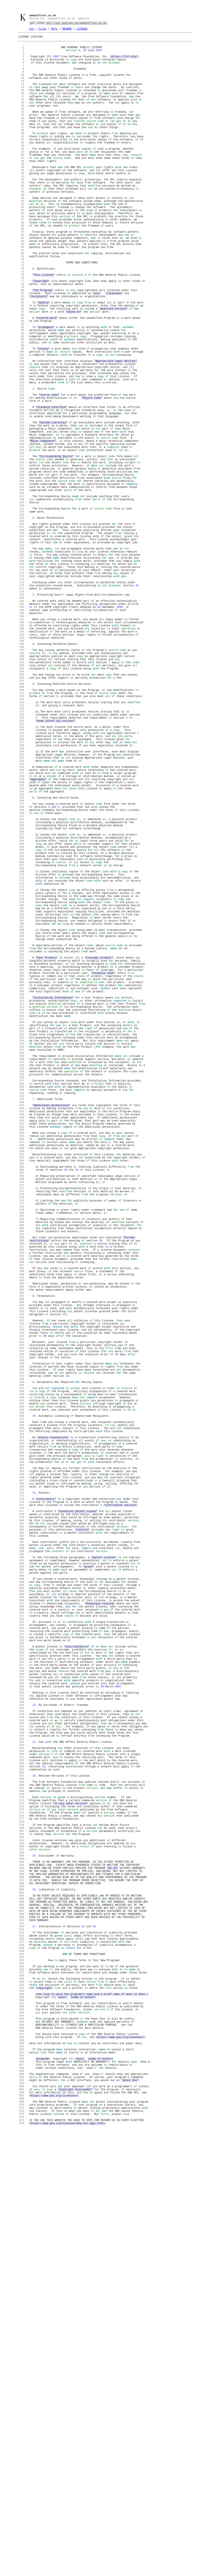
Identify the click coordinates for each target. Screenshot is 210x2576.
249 (21, 976)
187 (21, 745)
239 (21, 939)
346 (21, 1339)
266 (21, 1040)
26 (21, 143)
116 (21, 480)
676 (21, 2571)
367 (21, 1417)
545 (21, 2082)
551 (21, 2104)
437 (21, 1678)
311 (21, 1208)
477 (21, 1828)
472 (21, 1809)
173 (21, 692)
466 (21, 1787)
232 (21, 913)
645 (21, 2455)
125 (21, 513)
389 (21, 1499)
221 (21, 872)
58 (21, 263)
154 (21, 621)
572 (21, 2183)
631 (21, 2403)
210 (21, 831)
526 (21, 2011)
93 (21, 394)
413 (21, 1589)
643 (21, 2448)
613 (21, 2336)
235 (21, 924)
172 (21, 689)
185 (21, 737)
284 (21, 1107)
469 (21, 1798)
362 (21, 1398)
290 (21, 1129)
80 (21, 345)
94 (21, 397)
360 (21, 1391)
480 (21, 1839)
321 (21, 1245)
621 (21, 2366)
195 (21, 775)
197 (21, 782)
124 (21, 509)
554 (21, 2115)
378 (21, 1458)
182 (21, 726)
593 (21, 2261)
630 (21, 2399)
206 (21, 816)
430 (21, 1652)
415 (21, 1596)
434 (21, 1667)
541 (21, 2067)
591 (21, 2253)
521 (21, 1992)
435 (21, 1671)
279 (21, 1088)
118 (21, 487)
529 (21, 2022)
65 (21, 289)
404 (21, 1555)
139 (21, 565)
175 (21, 700)
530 (21, 2026)
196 (21, 778)
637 (21, 2425)
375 (21, 1447)
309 (21, 1200)
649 (21, 2470)
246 (21, 965)
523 (21, 2000)
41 (21, 199)
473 (21, 1813)
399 (21, 1536)
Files (42, 30)
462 (21, 1772)
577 (21, 2201)
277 (21, 1081)
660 (21, 2511)
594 (21, 2265)
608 (21, 2317)
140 (21, 569)
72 (21, 315)
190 (21, 756)
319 (21, 1238)
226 (21, 890)
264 (21, 1032)
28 (21, 151)
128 (21, 524)
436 (21, 1675)
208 (21, 823)
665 (21, 2530)
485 (21, 1858)
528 (21, 2018)
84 (21, 360)
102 (21, 427)
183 (21, 730)
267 (21, 1043)
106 (21, 442)
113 (21, 468)
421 (21, 1619)
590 (21, 2250)
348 (21, 1346)
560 (21, 2138)
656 (21, 2496)
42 (21, 203)
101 (21, 424)
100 (21, 420)
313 (21, 1215)
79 (21, 341)
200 (21, 793)
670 (21, 2549)
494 (21, 1891)
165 (21, 663)
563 (21, 2149)
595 (21, 2268)
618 (21, 2354)
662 (21, 2519)
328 (21, 1271)
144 (21, 584)
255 (21, 999)
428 (21, 1645)
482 (21, 1846)
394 (21, 1518)
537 (21, 2052)
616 (21, 2347)
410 (21, 1578)
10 (21, 84)
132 (21, 539)
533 (21, 2037)
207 (21, 819)
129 (21, 528)
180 (21, 719)
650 (21, 2474)
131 (21, 536)
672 (21, 2556)
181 (21, 722)
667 (21, 2537)
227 (21, 894)
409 (21, 1574)
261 (21, 1021)
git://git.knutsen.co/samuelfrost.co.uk (76, 24)
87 (21, 371)
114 (21, 472)
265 (21, 1036)
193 (21, 767)
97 (21, 409)
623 (21, 2373)
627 (21, 2388)
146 (21, 592)
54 (21, 248)
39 (21, 192)
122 (21, 502)
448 (21, 1719)
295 (21, 1148)
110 (21, 457)
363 (21, 1402)
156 (21, 629)
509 (21, 1947)
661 (21, 2515)
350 (21, 1353)
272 (21, 1062)
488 (21, 1869)
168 (21, 674)
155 (21, 625)
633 (21, 2410)
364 (21, 1406)
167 (21, 670)
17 (21, 110)
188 (21, 748)
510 (21, 1951)
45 (21, 214)
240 (21, 943)
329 (21, 1275)
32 (21, 166)
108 (21, 450)
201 (21, 797)
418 (21, 1607)
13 (21, 95)
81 (21, 349)
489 (21, 1873)
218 (21, 860)
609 (21, 2321)
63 (21, 282)
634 (21, 2414)
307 (21, 1193)
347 (21, 1342)
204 (21, 808)
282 (21, 1099)
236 (21, 928)
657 (21, 2500)
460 (21, 1764)
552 (21, 2108)
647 (21, 2463)
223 (21, 879)
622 (21, 2369)
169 (21, 677)
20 (21, 121)
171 (21, 685)
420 (21, 1615)
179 (21, 715)
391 (21, 1507)
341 (21, 1320)
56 (21, 255)
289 (21, 1126)
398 (21, 1533)
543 (21, 2074)
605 (21, 2306)
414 (21, 1592)
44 (21, 211)
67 (21, 297)
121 (21, 498)
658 (21, 2504)
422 (21, 1622)
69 (21, 304)
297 (21, 1156)
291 (21, 1133)
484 (21, 1854)
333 (21, 1290)
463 (21, 1775)
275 (21, 1073)
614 (21, 2339)
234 (21, 920)
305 (21, 1185)
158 (21, 636)
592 (21, 2257)
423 (21, 1626)
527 (21, 2014)
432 (21, 1660)
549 (21, 2097)
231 (21, 909)
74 (21, 323)
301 (21, 1170)
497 (21, 1902)
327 (21, 1268)
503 (21, 1925)
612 (21, 2332)
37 (21, 185)
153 (21, 618)
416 (21, 1600)
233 (21, 916)
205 (21, 812)
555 (21, 2119)
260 (21, 1017)
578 (21, 2205)
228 (21, 898)
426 (21, 1637)
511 (21, 1955)
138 (21, 562)
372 (21, 1436)
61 (21, 274)
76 (21, 330)
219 (21, 864)
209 (21, 827)
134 (21, 547)
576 (21, 2197)
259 (21, 1014)
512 (21, 1958)
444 (21, 1704)
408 (21, 1570)
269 (21, 1051)
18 (21, 114)
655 (21, 2492)
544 (21, 2078)
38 (21, 188)
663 (21, 2522)
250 (21, 980)
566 (21, 2160)
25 (21, 140)
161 (21, 648)
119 (21, 491)
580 (21, 2212)
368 (21, 1421)
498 (21, 1906)
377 (21, 1454)
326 (21, 1264)
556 (21, 2123)
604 (21, 2302)
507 (21, 1940)
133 (21, 543)
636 (21, 2422)
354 (21, 1368)
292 (21, 1137)
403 (21, 1551)
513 (21, 1962)
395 (21, 1521)
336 (21, 1301)
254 (21, 995)
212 (21, 838)
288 (21, 1122)
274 (21, 1070)
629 (21, 2395)
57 (21, 259)
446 (21, 1712)
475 (21, 1820)
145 (21, 588)
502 (21, 1921)
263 (21, 1029)
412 (21, 1585)
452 (21, 1734)
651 (21, 2478)
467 (21, 1790)
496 (21, 1899)
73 (21, 319)
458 (21, 1757)
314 (21, 1219)
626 (21, 2384)
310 (21, 1204)
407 (21, 1566)
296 (21, 1152)
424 (21, 1630)
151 (21, 610)
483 (21, 1850)
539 (21, 2059)
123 (21, 506)
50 (21, 233)
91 (21, 386)
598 (21, 2280)
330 (21, 1279)
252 (21, 987)
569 (21, 2171)
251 (21, 984)
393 (21, 1514)
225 (21, 887)
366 (21, 1413)
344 (21, 1331)
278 (21, 1085)
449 (21, 1723)
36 (21, 181)
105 (21, 438)
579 (21, 2209)
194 (21, 771)
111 (21, 461)
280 (21, 1092)
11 (21, 87)
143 (21, 580)
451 (21, 1731)
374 (21, 1443)
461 (21, 1768)
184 (21, 733)
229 (21, 902)
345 (21, 1335)
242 (21, 950)
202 (21, 801)
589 (21, 2246)
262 (21, 1025)
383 (21, 1477)
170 (21, 681)
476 (21, 1824)
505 (21, 1932)
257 (21, 1006)
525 (21, 2007)
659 (21, 2507)
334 (21, 1294)
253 (21, 991)
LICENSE (81, 30)
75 (21, 326)
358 (21, 1383)
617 (21, 2351)
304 (21, 1182)
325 (21, 1260)
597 (21, 2276)
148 (21, 599)
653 (21, 2485)
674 (21, 2563)
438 (21, 1682)
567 (21, 2164)
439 (21, 1686)
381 (21, 1469)
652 (21, 2481)
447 (21, 1716)
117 (21, 483)
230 (21, 905)
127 (21, 521)
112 (21, 465)
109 (21, 453)
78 (21, 338)
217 (21, 857)
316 (21, 1226)
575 (21, 2194)
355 (21, 1372)
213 (21, 842)
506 (21, 1936)
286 (21, 1114)
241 (21, 946)
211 (21, 834)
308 (21, 1197)
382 (21, 1473)
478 (21, 1831)
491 (21, 1880)
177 (21, 707)
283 (21, 1103)
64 (21, 285)
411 (21, 1581)
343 (21, 1327)
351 (21, 1357)
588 (21, 2242)
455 (21, 1746)
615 (21, 2343)
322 (21, 1249)
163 (21, 655)
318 (21, 1234)
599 (21, 2283)
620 (21, 2362)
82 (21, 353)
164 (21, 659)
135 (21, 551)
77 (21, 334)
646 (21, 2459)
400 (21, 1540)
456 (21, 1749)
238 (21, 935)
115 (21, 476)
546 (21, 2085)
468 (21, 1794)
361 (21, 1395)
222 (21, 875)
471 (21, 1805)
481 (21, 1843)
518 (21, 1981)
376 (21, 1451)
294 (21, 1144)
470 (21, 1802)
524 (21, 2003)
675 (21, 2567)
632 (21, 2407)
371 (21, 1432)
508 (21, 1944)
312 (21, 1212)
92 (21, 390)
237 (21, 931)
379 (21, 1462)
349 (21, 1350)
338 (21, 1309)
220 (21, 868)
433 (21, 1663)
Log (31, 30)
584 (21, 2227)
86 (21, 368)
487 (21, 1865)
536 (21, 2048)
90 (21, 382)
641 (21, 2440)
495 (21, 1895)
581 (21, 2216)
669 (21, 2545)
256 (21, 1002)
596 (21, 2272)
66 (21, 293)
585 (21, 2231)
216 (21, 853)
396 (21, 1525)
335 (21, 1297)
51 (21, 237)
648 (21, 2466)
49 (21, 229)
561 (21, 2141)
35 (21, 177)
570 (21, 2175)
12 (21, 91)
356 (21, 1376)
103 (21, 431)
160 (21, 644)
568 (21, 2168)
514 (21, 1966)
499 (21, 1910)
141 (21, 573)
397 (21, 1529)
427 (21, 1641)
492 (21, 1884)
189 (21, 752)
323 (21, 1253)
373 (21, 1439)
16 (21, 106)
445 (21, 1708)
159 (21, 640)
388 (21, 1495)
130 (21, 532)
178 (21, 711)
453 (21, 1738)
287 (21, 1118)
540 (21, 2063)
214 (21, 846)
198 (21, 786)
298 (21, 1159)
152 (21, 614)
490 (21, 1876)
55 (21, 252)
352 (21, 1361)
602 (21, 2295)
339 (21, 1312)
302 (21, 1174)
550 (21, 2100)
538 (21, 2056)
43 (21, 207)
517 (21, 1977)
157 (21, 633)
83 (21, 356)
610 (21, 2324)
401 (21, 1544)
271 (21, 1058)
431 (21, 1656)
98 (21, 412)
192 (21, 763)
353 (21, 1365)
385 (21, 1484)
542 (21, 2070)
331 (21, 1282)
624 (21, 2377)
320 (21, 1241)
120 (21, 494)
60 (21, 270)
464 (21, 1779)
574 (21, 2190)
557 (21, 2127)
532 (21, 2033)
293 (21, 1141)
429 (21, 1648)
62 (21, 278)
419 (21, 1611)
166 (21, 666)
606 (21, 2310)
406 (21, 1563)
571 (21, 2179)
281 (21, 1096)
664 (21, 2526)
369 (21, 1424)
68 (21, 300)
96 (21, 405)
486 (21, 1861)
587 (21, 2239)
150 (21, 607)
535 (21, 2044)
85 (21, 364)
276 (21, 1077)
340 (21, 1316)
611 (21, 2328)
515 (21, 1970)
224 (21, 883)
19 (21, 117)
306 (21, 1189)
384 (21, 1480)
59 (21, 267)
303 (21, 1178)
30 (21, 158)
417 (21, 1604)
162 (21, 651)
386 (21, 1488)
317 (21, 1230)
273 (21, 1066)
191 (21, 760)
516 (21, 1973)
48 (21, 226)
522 (21, 1996)
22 (21, 128)
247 (21, 969)
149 (21, 603)
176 (21, 704)
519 (21, 1985)
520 (21, 1988)
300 (21, 1167)
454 (21, 1742)
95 (21, 401)
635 (21, 2418)
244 (21, 958)
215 (21, 849)
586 (21, 2235)
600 (21, 2287)
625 (21, 2380)
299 (21, 1163)
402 (21, 1548)
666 (21, 2534)
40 (21, 196)
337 (21, 1305)
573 (21, 2186)
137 (21, 558)
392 (21, 1510)
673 (21, 2560)
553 (21, 2112)
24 (21, 136)
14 (21, 99)
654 (21, 2489)
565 (21, 2156)
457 (21, 1753)
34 (21, 173)
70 (21, 308)
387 (21, 1492)
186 (21, 741)
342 (21, 1324)
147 (21, 595)
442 (21, 1697)
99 (21, 416)
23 (21, 132)
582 (21, 2220)
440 (21, 1690)
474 (21, 1817)
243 (21, 954)
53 (21, 244)
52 (21, 241)
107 (21, 446)
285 (21, 1111)
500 (21, 1914)
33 (21, 170)
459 (21, 1761)
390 (21, 1503)
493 (21, 1887)
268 (21, 1047)
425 (21, 1634)
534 (21, 2041)
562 (21, 2145)
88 (21, 375)
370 (21, 1428)
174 (21, 696)
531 (21, 2029)
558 (21, 2130)
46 (21, 218)
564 (21, 2153)
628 (21, 2392)
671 (21, 2552)
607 (21, 2313)
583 (21, 2224)
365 (21, 1409)
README (67, 30)
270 (21, 1055)
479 (21, 1835)
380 (21, 1465)
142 (21, 577)
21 (21, 125)
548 (21, 2093)
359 (21, 1387)
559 (21, 2134)
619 (21, 2358)
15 (21, 102)
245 (21, 961)
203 (21, 804)
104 (21, 435)
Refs (54, 30)
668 (21, 2541)
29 (21, 155)
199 (21, 790)
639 (21, 2433)
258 (21, 1010)
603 (21, 2298)
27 (21, 147)
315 (21, 1223)
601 (21, 2291)
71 (21, 311)
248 (21, 973)
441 (21, 1693)
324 (21, 1256)
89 (21, 379)
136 (21, 554)
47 (21, 222)
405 (21, 1559)
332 (21, 1286)
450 (21, 1727)
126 (21, 517)
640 (21, 2436)
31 (21, 162)
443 (21, 1701)
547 (21, 2089)
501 (21, 1917)
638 (21, 2429)
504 (21, 1929)
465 (21, 1783)
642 (21, 2444)
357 (21, 1380)
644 (21, 2451)
